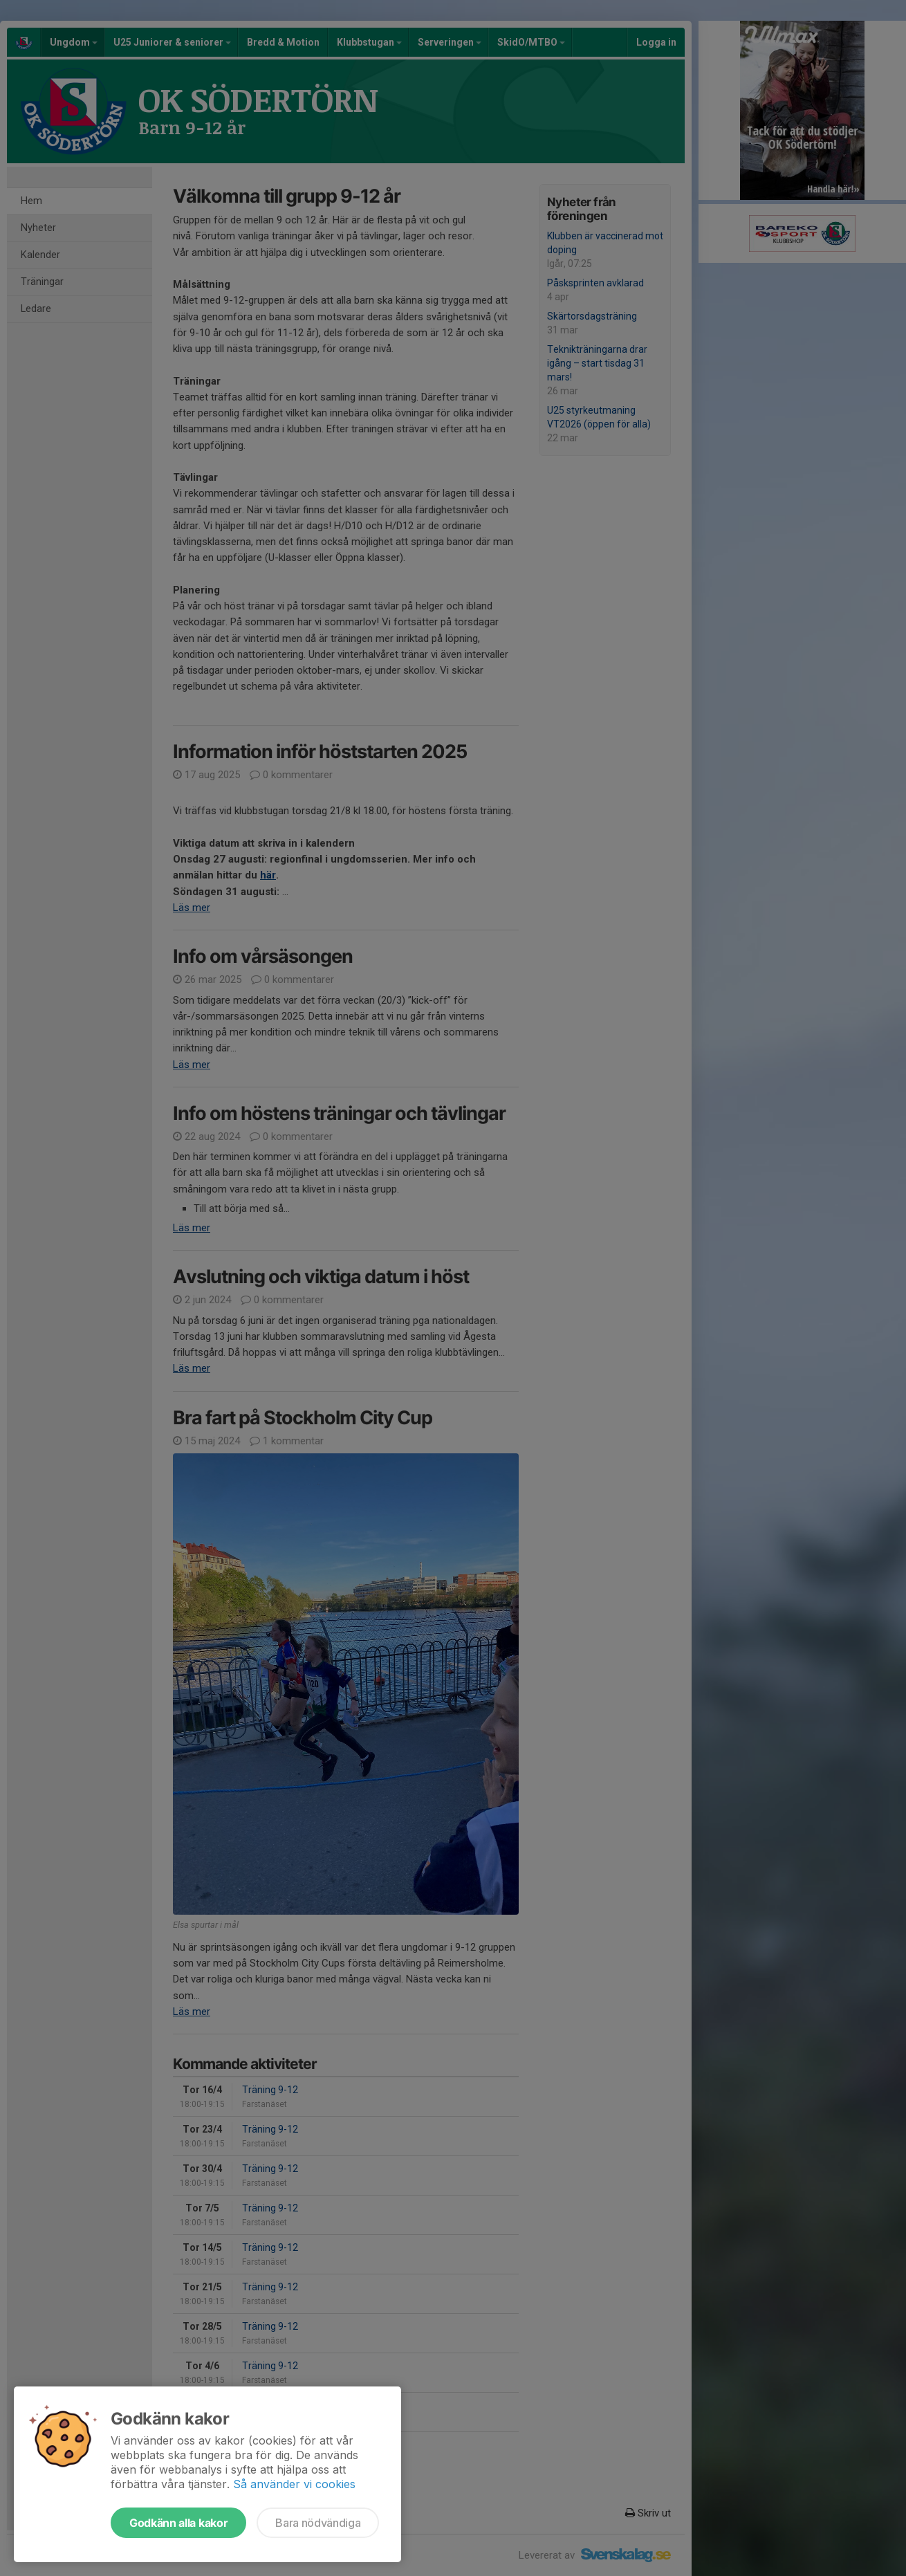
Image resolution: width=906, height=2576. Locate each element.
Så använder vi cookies (294, 2484)
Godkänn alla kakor (178, 2523)
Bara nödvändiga (317, 2523)
